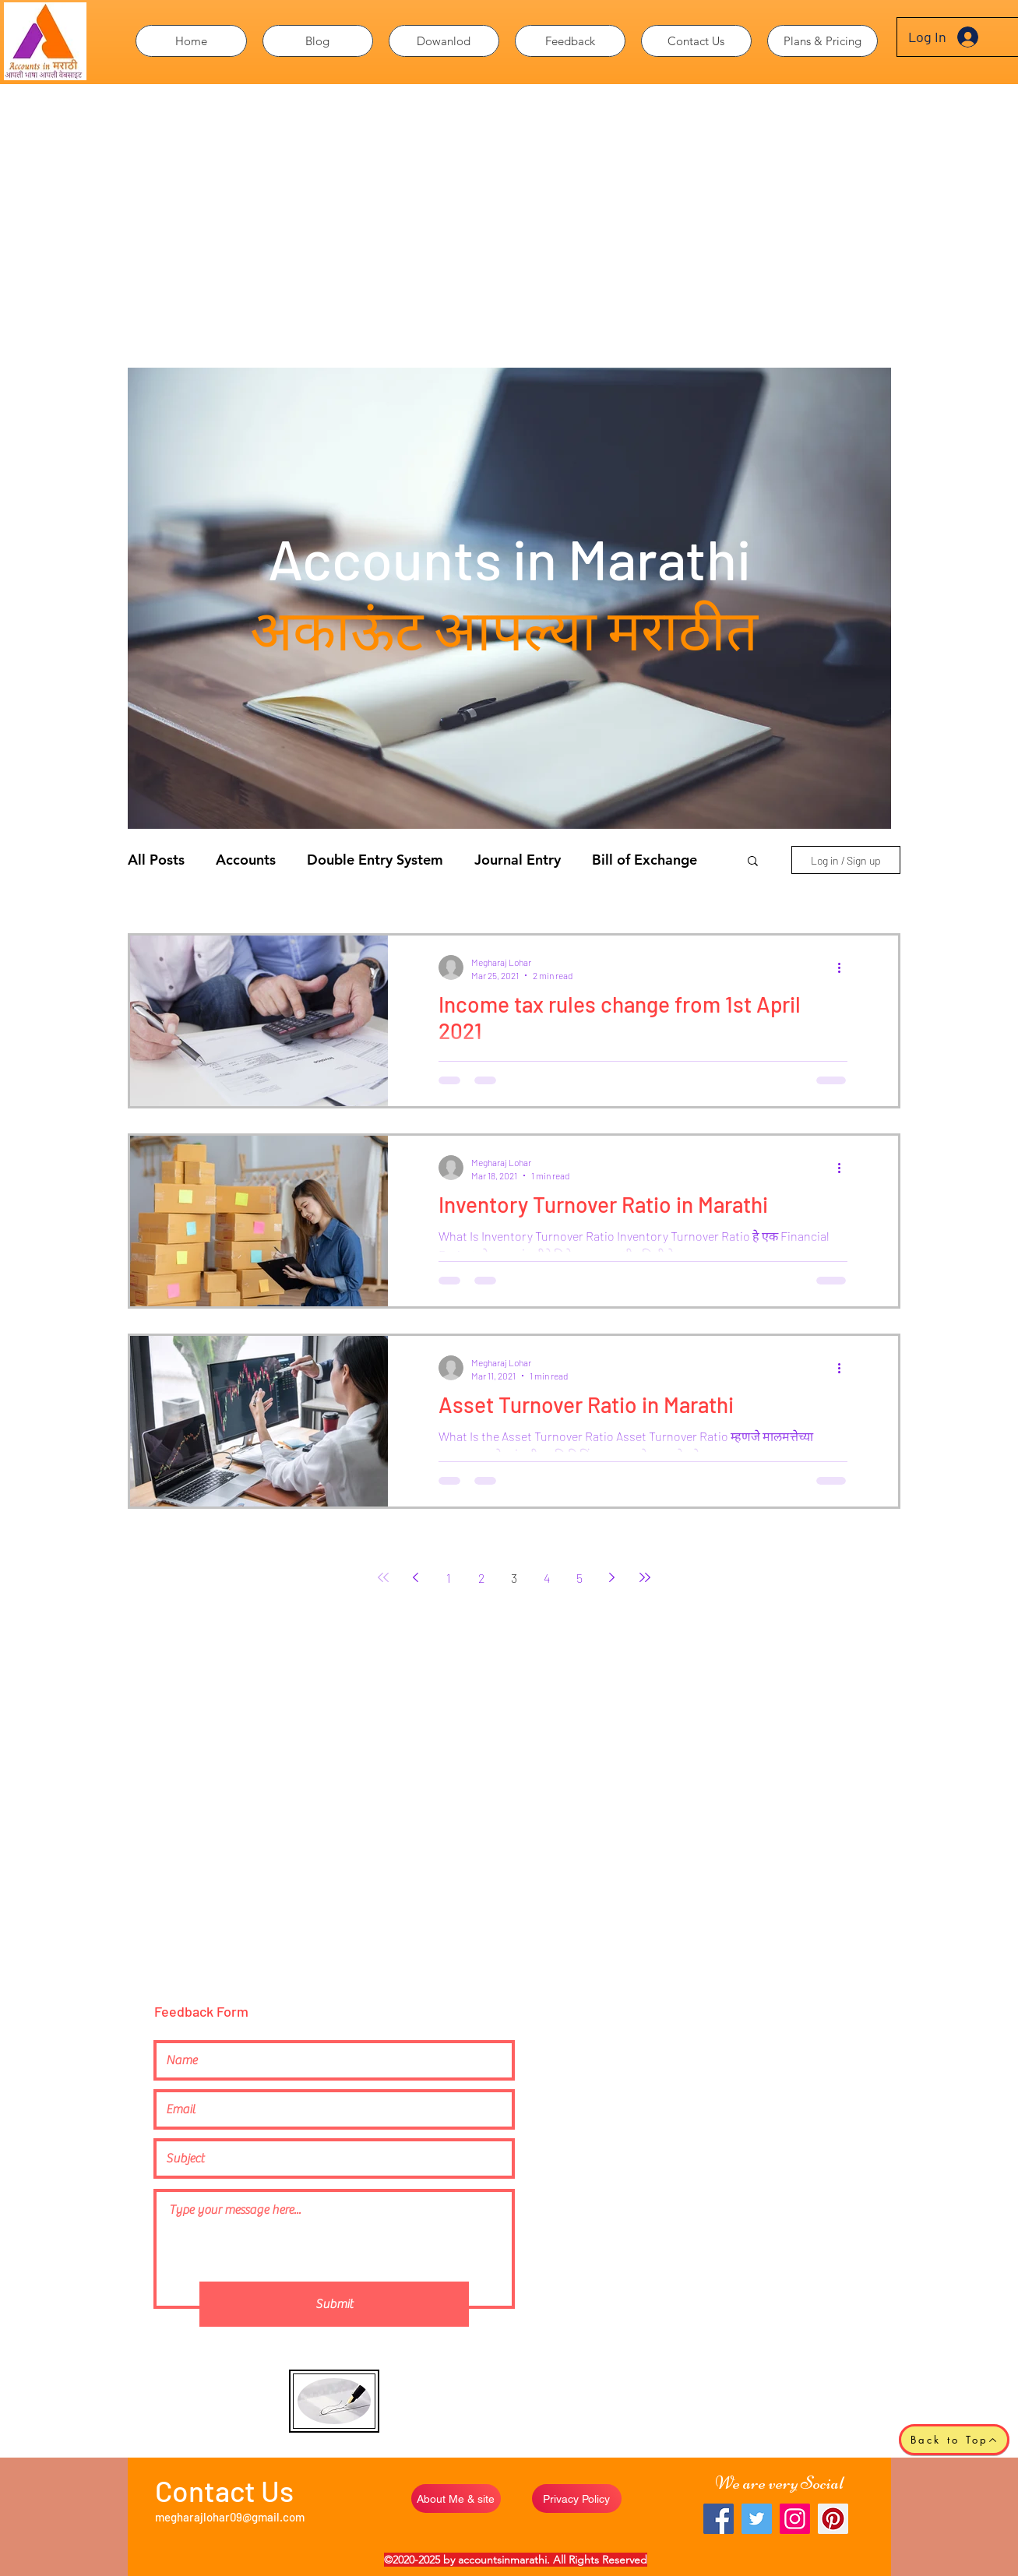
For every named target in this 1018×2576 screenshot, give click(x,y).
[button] (444, 41)
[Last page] (645, 1577)
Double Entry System (375, 860)
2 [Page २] (481, 1577)
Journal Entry (517, 860)
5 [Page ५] (579, 1577)
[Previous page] (416, 1577)
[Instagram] (795, 2519)
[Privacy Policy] (577, 2498)
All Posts (156, 860)
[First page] (383, 1577)
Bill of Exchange (644, 860)
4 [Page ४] (547, 1577)
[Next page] (612, 1577)
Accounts (246, 860)
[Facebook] (718, 2519)
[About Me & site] (456, 2498)
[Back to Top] (954, 2439)
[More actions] (845, 967)
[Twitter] (756, 2519)
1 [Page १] (448, 1577)
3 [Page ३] (514, 1577)
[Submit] (334, 2304)
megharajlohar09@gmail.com (230, 2517)
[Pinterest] (833, 2519)
